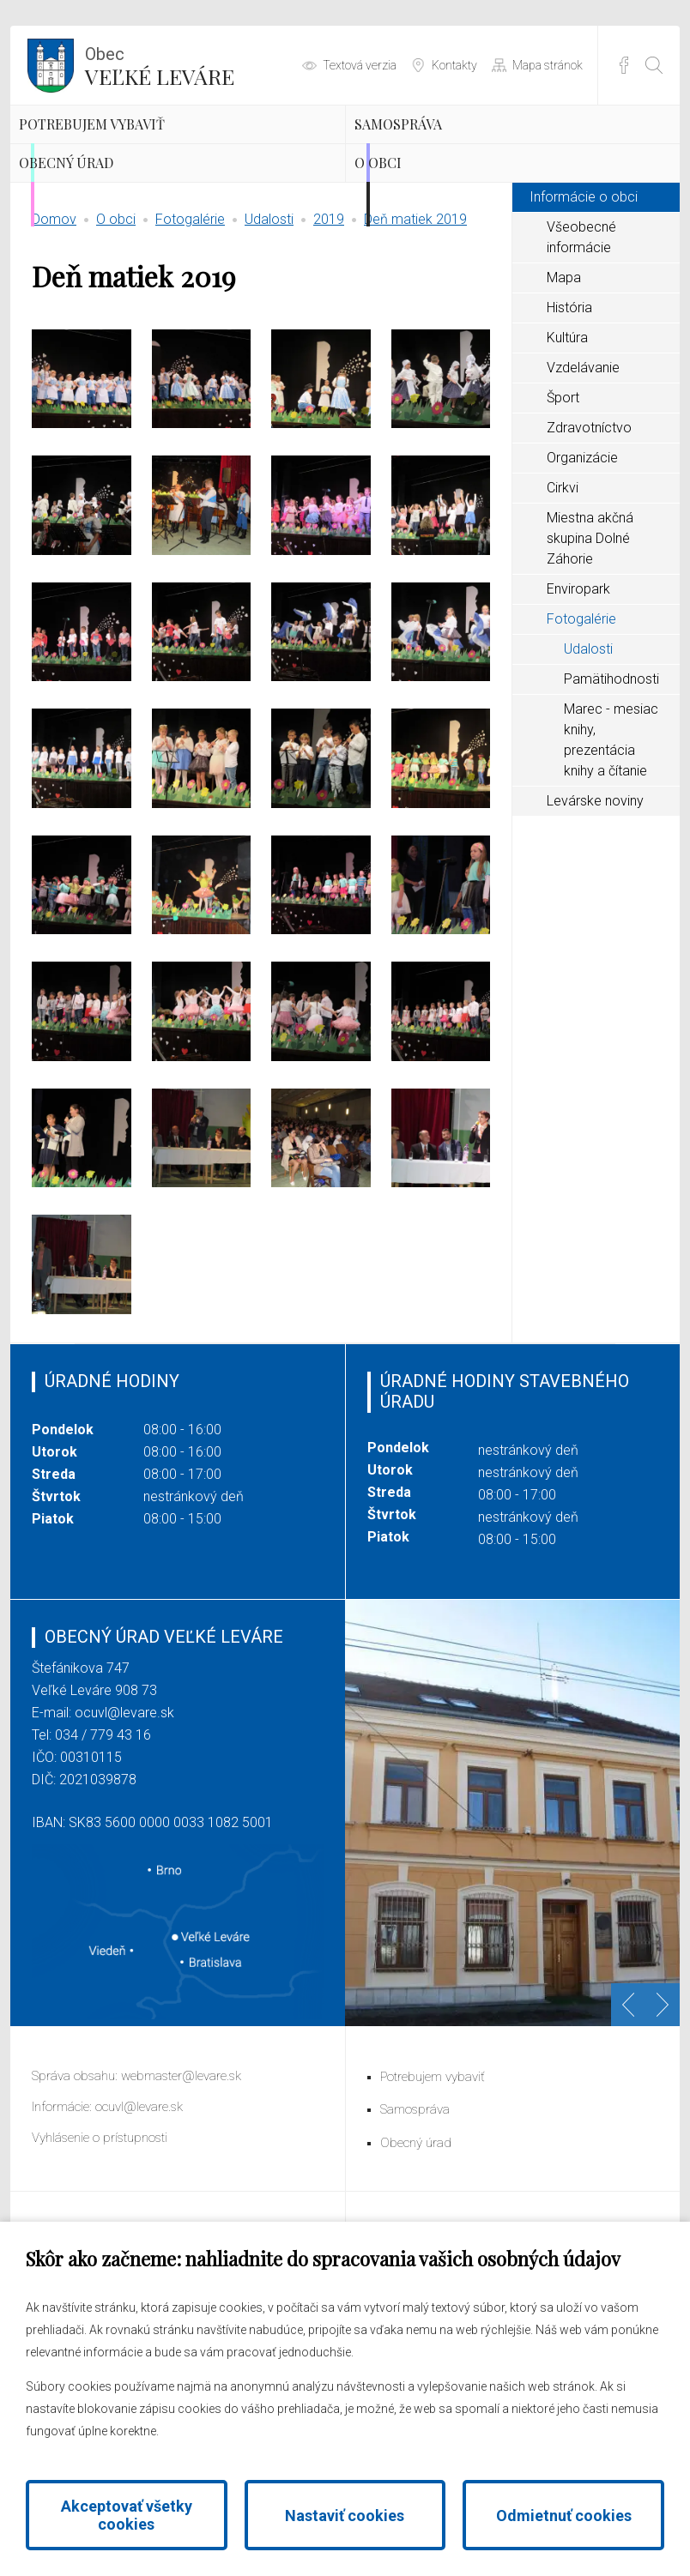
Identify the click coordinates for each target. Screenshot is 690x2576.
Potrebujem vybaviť (154, 150)
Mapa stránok (547, 65)
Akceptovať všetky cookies (126, 2515)
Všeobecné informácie (581, 340)
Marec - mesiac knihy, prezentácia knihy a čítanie (611, 843)
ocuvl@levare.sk (124, 1815)
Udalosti (269, 322)
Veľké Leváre (159, 64)
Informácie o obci (584, 300)
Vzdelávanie (583, 470)
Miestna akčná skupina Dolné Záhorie (590, 641)
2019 (328, 322)
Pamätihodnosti (611, 782)
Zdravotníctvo (589, 530)
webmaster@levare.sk (181, 2179)
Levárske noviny (595, 904)
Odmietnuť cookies (564, 2516)
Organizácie (582, 560)
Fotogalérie (190, 322)
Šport (563, 500)
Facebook (623, 65)
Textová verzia (359, 65)
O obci (416, 240)
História (569, 410)
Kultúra (567, 440)
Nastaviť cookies (344, 2516)
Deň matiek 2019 (415, 322)
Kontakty (454, 65)
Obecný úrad (116, 240)
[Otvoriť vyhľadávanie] (654, 65)
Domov (54, 322)
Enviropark (578, 692)
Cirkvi (562, 590)
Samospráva (447, 150)
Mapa (564, 380)
